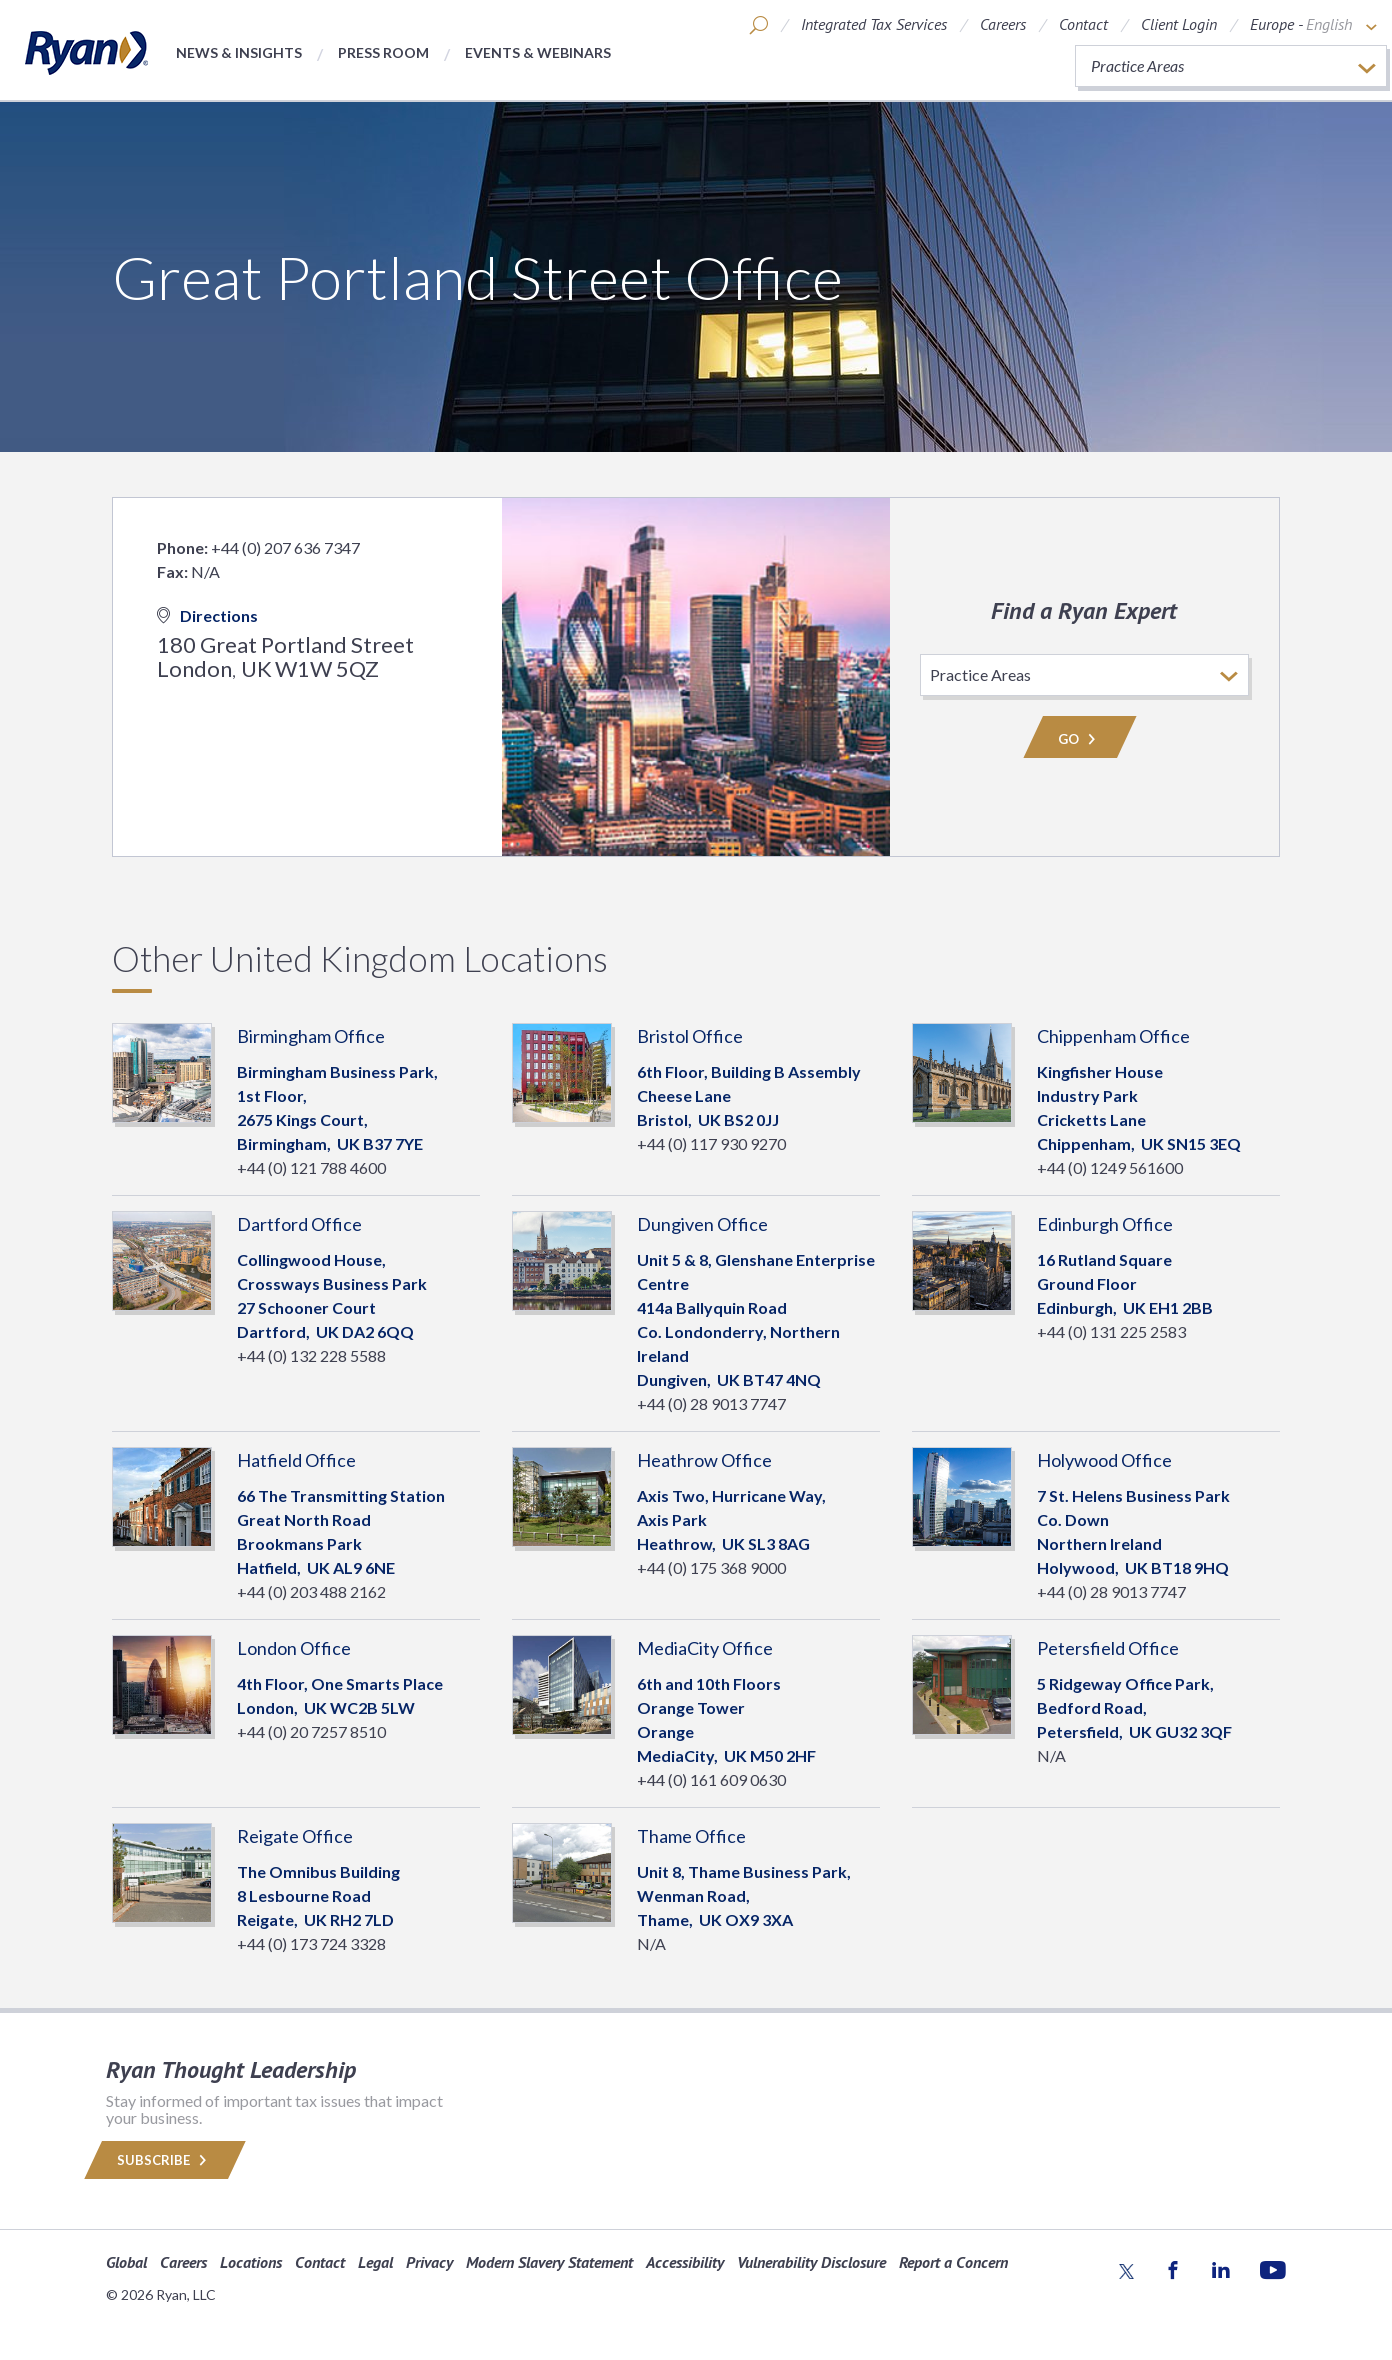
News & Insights (239, 52)
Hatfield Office (296, 1460)
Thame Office (691, 1836)
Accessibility (685, 2262)
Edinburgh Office (1105, 1224)
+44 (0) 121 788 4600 (311, 1167)
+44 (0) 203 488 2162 (311, 1591)
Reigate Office (295, 1836)
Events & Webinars (538, 52)
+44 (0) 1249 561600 (1110, 1167)
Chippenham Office (1113, 1036)
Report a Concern (953, 2262)
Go (1080, 739)
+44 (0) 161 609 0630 (711, 1779)
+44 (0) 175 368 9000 (711, 1567)
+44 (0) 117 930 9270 (711, 1143)
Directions (207, 615)
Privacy (429, 2262)
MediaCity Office (705, 1648)
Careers (1003, 24)
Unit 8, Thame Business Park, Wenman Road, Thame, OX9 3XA (744, 1895)
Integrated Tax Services (874, 24)
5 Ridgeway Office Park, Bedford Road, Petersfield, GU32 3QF (1134, 1707)
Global (126, 2262)
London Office (294, 1648)
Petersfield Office (1108, 1648)
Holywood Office (1104, 1460)
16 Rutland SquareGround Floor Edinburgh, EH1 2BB (1125, 1283)
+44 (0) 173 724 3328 (311, 1943)
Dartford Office (299, 1224)
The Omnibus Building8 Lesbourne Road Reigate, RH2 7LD (318, 1895)
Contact (1083, 24)
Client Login (1179, 24)
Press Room (383, 52)
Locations (251, 2262)
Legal (375, 2262)
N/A (1051, 1755)
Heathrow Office (704, 1460)
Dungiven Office (702, 1224)
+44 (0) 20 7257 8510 (311, 1731)
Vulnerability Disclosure (811, 2262)
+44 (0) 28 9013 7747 (711, 1403)
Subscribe (165, 2160)
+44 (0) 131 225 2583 (1111, 1331)
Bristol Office (690, 1036)
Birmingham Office (311, 1036)
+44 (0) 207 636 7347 (285, 547)
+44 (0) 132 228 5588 (311, 1355)
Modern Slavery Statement (549, 2262)
